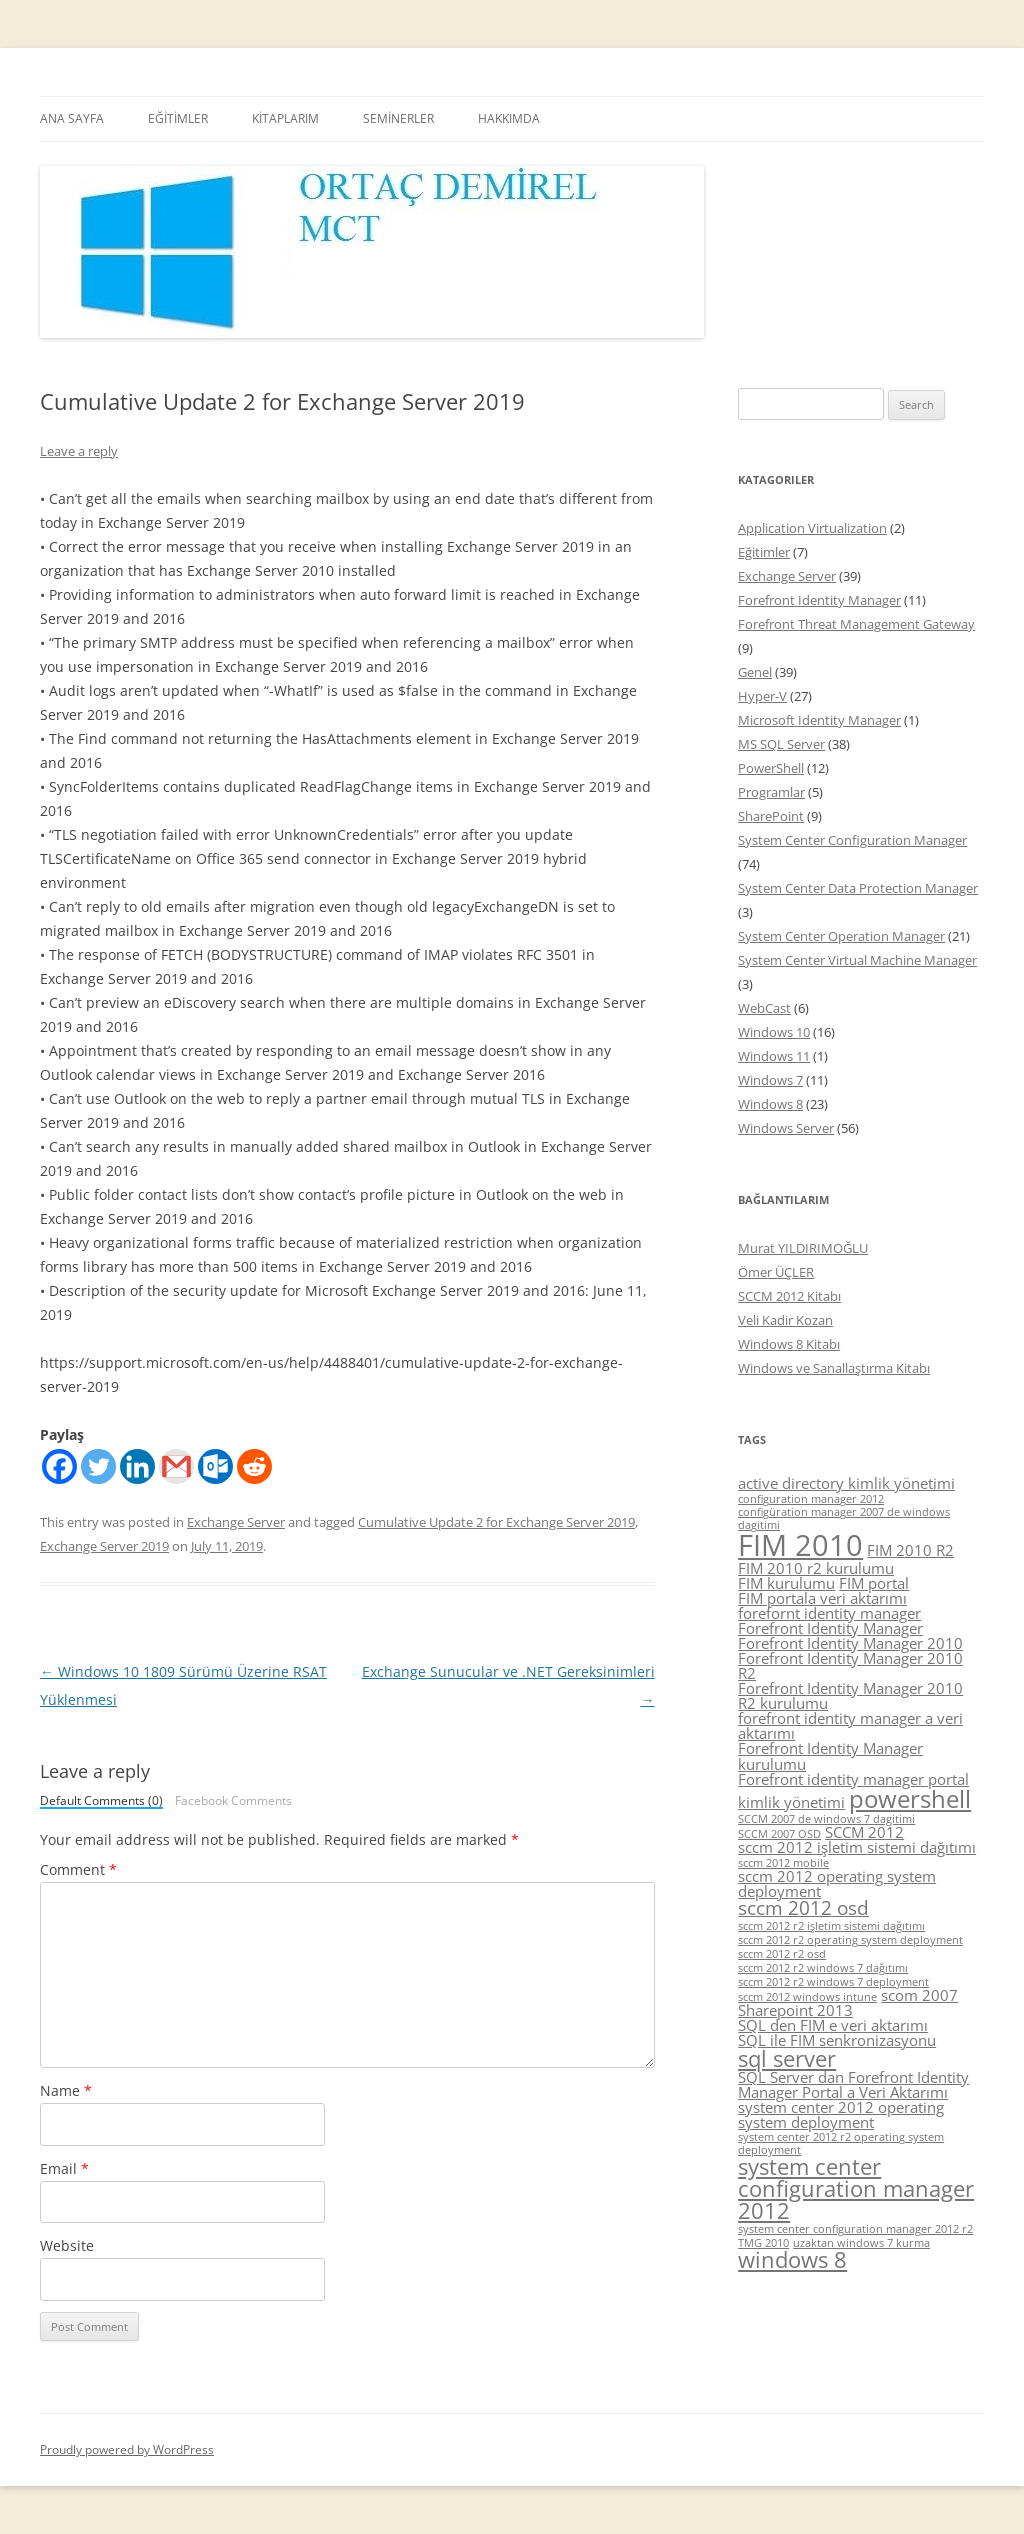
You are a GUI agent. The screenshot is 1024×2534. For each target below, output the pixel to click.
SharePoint (771, 816)
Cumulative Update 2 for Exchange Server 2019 (496, 1522)
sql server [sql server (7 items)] (787, 2058)
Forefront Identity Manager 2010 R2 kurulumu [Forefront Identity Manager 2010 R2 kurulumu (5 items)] (850, 1695)
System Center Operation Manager (841, 936)
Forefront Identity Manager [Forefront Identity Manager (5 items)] (830, 1628)
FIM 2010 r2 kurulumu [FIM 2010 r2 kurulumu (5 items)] (816, 1568)
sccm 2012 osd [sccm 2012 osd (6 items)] (803, 1908)
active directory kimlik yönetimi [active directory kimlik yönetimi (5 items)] (846, 1483)
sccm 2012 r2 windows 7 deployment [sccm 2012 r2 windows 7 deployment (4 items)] (833, 1982)
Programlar (771, 792)
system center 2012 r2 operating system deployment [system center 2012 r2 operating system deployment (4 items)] (841, 2143)
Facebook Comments (233, 1801)
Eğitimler (764, 552)
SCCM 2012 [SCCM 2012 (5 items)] (864, 1832)
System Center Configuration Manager (852, 840)
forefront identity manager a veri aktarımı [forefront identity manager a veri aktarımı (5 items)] (850, 1725)
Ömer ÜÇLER (776, 1272)
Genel (755, 672)
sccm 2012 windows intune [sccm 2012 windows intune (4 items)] (807, 1997)
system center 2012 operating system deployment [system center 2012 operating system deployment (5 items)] (841, 2114)
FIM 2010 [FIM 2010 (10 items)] (800, 1545)
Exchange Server (236, 1522)
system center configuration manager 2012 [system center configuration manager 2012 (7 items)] (856, 2188)
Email (64, 2168)
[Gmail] (176, 1466)
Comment (78, 1869)
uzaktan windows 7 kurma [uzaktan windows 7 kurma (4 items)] (861, 2243)
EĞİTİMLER (178, 118)
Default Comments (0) (101, 1801)
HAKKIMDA (509, 118)
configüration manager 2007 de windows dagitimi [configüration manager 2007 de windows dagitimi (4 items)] (844, 1518)
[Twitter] (98, 1466)
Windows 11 (774, 1056)
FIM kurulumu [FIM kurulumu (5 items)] (786, 1583)
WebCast (764, 1008)
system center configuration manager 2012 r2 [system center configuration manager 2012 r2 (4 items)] (855, 2229)
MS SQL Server (781, 744)
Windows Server (786, 1128)
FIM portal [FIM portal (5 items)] (874, 1583)
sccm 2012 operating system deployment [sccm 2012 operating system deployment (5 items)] (837, 1883)
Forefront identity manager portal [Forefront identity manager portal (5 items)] (853, 1779)
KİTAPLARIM (285, 118)
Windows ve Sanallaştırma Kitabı (834, 1368)
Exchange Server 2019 (104, 1546)
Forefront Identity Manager (819, 600)
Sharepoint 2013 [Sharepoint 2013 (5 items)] (795, 2010)
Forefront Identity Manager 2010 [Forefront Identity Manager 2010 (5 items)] (850, 1643)
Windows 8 (770, 1104)
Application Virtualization (812, 528)
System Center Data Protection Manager (858, 888)
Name (66, 2090)
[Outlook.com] (215, 1466)
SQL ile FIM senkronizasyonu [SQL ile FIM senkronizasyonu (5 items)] (837, 2040)
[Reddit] (254, 1466)
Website (67, 2245)
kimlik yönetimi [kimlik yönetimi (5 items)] (791, 1802)
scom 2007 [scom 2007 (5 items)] (919, 1995)
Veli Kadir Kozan (785, 1320)
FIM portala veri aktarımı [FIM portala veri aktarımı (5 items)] (822, 1598)
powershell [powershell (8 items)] (910, 1798)
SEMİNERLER (398, 118)
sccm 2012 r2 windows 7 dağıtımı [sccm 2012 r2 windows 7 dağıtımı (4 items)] (823, 1968)
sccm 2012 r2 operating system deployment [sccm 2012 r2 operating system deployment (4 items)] (850, 1940)
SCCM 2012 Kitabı (789, 1296)
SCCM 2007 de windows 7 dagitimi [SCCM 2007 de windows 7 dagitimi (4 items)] (826, 1819)
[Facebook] (59, 1466)
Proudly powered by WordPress (127, 2449)
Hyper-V (762, 696)
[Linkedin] (137, 1466)
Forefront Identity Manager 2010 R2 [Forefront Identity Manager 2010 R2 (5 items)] (850, 1665)
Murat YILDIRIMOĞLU (803, 1248)
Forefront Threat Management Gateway (856, 624)
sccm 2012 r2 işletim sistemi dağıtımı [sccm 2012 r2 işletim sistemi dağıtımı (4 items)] (831, 1926)
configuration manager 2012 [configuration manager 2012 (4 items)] (811, 1499)
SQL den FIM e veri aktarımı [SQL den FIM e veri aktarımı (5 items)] (833, 2025)
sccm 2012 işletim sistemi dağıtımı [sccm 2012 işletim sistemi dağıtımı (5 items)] (857, 1847)
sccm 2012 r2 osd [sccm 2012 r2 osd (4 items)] (782, 1954)
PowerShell (771, 768)
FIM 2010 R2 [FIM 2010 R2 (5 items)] (910, 1550)
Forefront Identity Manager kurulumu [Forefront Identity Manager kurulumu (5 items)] (830, 1755)
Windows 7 (770, 1080)
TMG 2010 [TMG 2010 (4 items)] (763, 2243)
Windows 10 (774, 1032)
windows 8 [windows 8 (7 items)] (792, 2259)
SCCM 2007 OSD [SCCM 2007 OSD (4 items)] (779, 1834)
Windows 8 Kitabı (789, 1344)
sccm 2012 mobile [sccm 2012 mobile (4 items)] (783, 1863)
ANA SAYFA (72, 118)
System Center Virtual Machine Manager (857, 960)
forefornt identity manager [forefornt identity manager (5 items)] (829, 1613)
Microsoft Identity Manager (819, 720)
